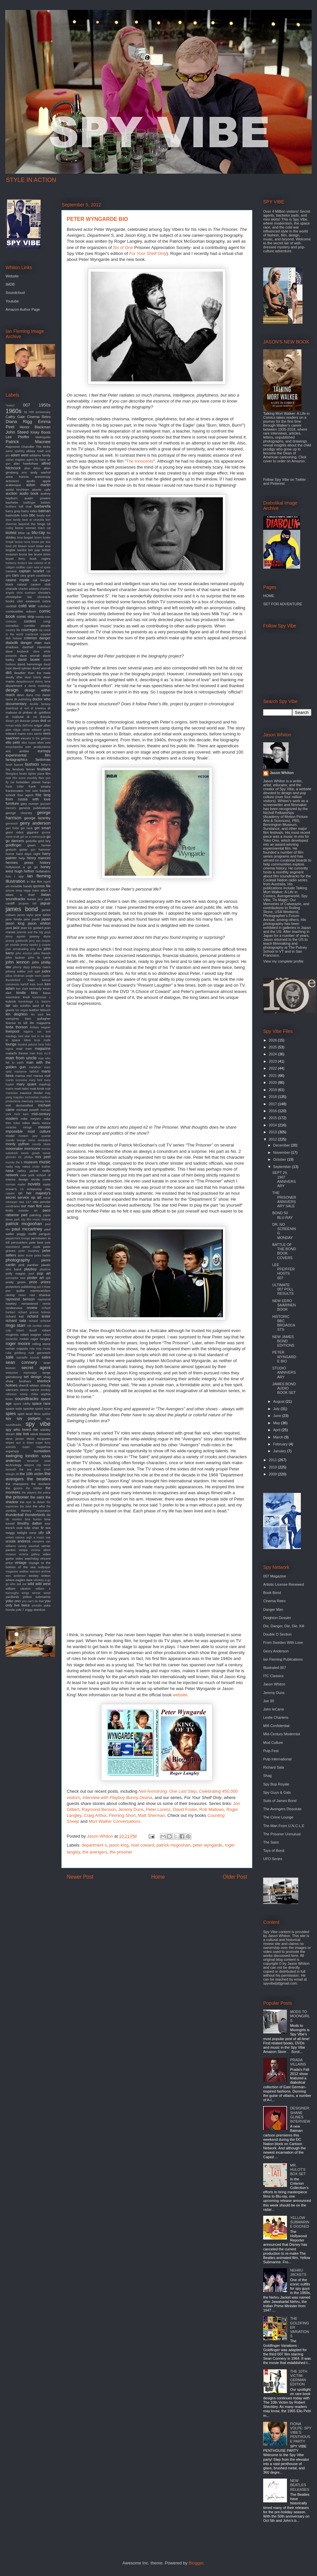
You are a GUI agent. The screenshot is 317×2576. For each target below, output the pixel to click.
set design (32, 1377)
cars (15, 575)
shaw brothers (18, 1381)
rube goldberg (16, 1353)
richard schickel (40, 1321)
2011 (273, 1460)
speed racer (43, 1408)
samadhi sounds (28, 1357)
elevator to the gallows (36, 738)
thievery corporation (36, 1510)
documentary (16, 704)
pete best (36, 1242)
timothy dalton (30, 1523)
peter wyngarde (208, 1845)
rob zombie (34, 1325)
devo (20, 695)
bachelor (12, 502)
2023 (273, 1061)
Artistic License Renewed (283, 1584)
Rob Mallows (211, 1809)
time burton (33, 1519)
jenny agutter (16, 936)
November (282, 1152)
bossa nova (22, 542)
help (22, 858)
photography (18, 1259)
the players (29, 1492)
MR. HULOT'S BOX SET (298, 2169)
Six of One (123, 247)
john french (42, 953)
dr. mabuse (15, 717)
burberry (11, 563)
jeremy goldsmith (17, 940)
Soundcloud (15, 293)
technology (13, 1465)
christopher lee (19, 597)
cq (40, 630)
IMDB (10, 284)
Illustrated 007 (274, 1668)
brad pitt (11, 546)
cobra (46, 601)
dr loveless (38, 708)
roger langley (41, 1339)
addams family (40, 455)
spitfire (46, 1414)
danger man (31, 643)
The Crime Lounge (278, 1817)
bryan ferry (15, 558)
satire (46, 1357)
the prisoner (121, 1852)
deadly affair (14, 677)
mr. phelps (25, 1157)
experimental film (28, 755)
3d (25, 412)
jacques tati (27, 903)
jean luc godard (32, 928)
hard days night (28, 854)
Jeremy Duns (131, 1809)
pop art (44, 1273)
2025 (273, 1047)
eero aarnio (34, 733)
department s (94, 1845)
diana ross (33, 695)
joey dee (36, 949)
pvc (8, 1290)
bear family (13, 519)
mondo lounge (16, 1140)
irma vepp (23, 890)
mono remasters (39, 1140)
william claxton (18, 1588)
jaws (9, 928)
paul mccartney (27, 1228)
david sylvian (22, 668)
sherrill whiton (29, 1385)
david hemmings (30, 664)
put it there (44, 1286)
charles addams (28, 588)
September (282, 1167)
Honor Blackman (35, 427)
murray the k (14, 1162)
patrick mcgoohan (174, 1845)
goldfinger (13, 845)
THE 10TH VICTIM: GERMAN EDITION (298, 2377)
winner (36, 1593)
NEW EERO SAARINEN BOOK (284, 1305)
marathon (35, 1067)
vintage (20, 1563)
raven (22, 1295)
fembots (18, 769)
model (10, 1136)
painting (35, 1215)
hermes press (19, 863)
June (277, 1416)
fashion (32, 764)
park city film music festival (32, 1219)
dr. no (32, 717)
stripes (10, 1442)
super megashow (36, 1447)
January (280, 1451)
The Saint (271, 1842)
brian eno (43, 546)
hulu (8, 876)
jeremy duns (40, 936)
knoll (26, 997)
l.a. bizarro (43, 1001)
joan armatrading (17, 949)
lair (8, 1005)
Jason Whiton (282, 773)
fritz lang (43, 795)
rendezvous (14, 1308)
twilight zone (26, 1533)
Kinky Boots (40, 432)
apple (47, 481)
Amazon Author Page (23, 309)
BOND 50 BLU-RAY (282, 1215)
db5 (9, 673)
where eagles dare (19, 1580)
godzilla (31, 841)
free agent (25, 795)
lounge (11, 1044)
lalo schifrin (21, 1005)
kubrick (11, 1001)
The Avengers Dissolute (282, 1809)
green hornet (39, 845)
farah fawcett (14, 764)
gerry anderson (35, 823)
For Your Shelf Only (147, 253)
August (279, 1401)
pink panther (28, 1265)
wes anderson (16, 1575)
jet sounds (12, 944)
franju (46, 782)
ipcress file (42, 886)
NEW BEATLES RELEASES (299, 2485)
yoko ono (13, 1601)
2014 (273, 1125)
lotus (27, 1040)
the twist (25, 1506)
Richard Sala (273, 1767)
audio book (28, 493)
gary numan (30, 803)
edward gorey (41, 729)
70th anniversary (39, 412)
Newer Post (80, 1877)
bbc (32, 515)
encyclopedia (14, 747)
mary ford (35, 1080)
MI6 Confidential (276, 1726)
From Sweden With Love (283, 1642)
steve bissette (40, 1434)
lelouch (45, 1010)
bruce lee (26, 554)
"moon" (10, 405)
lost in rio (37, 1036)
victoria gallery (29, 1554)
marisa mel (23, 1075)
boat (20, 537)
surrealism (42, 1451)
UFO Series (272, 1859)
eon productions (38, 747)
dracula (45, 717)
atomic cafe (41, 489)
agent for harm (36, 459)
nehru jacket (28, 1171)
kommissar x (41, 997)
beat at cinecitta (33, 519)
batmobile (13, 515)
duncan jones (29, 721)
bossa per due (41, 542)
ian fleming (39, 875)
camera (11, 571)
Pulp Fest (270, 1751)
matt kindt (37, 1088)
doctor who (41, 699)
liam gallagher (38, 1018)
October (280, 1159)
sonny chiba (29, 1394)
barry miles (29, 511)
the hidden (34, 1488)
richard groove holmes (34, 1312)
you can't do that (33, 1601)
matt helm (22, 1088)
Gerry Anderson (276, 1651)
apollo (30, 481)
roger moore (18, 1343)
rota (31, 1348)
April (277, 1430)
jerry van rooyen (40, 940)
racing (10, 1295)
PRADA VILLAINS (298, 2062)
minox (46, 1123)
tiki (49, 1515)
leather (34, 1010)
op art (36, 1197)
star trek (22, 1434)
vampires (38, 1541)
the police (44, 1492)
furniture (12, 803)
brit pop (34, 550)
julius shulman (15, 975)
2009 (273, 1474)
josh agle (33, 971)
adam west (19, 455)
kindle (21, 993)
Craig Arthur (95, 1815)
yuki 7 (20, 1609)
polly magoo (15, 1273)
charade (12, 588)
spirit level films (29, 1414)
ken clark (22, 988)
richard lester (39, 1316)
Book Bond (272, 1593)
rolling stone (41, 1344)
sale (10, 1357)
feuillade (44, 769)
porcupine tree (15, 1278)
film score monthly (25, 778)
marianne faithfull (27, 1071)
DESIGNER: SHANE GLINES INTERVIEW (300, 2114)
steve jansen (15, 1438)
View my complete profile (283, 961)
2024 (273, 1054)
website (180, 1694)
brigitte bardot (16, 550)
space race (41, 1403)
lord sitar (24, 1036)
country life (13, 630)
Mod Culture (273, 1743)
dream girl (12, 721)
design (12, 690)
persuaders (19, 1242)
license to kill (16, 1023)
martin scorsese (16, 1080)
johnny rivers (41, 967)
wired (47, 1593)
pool (31, 1273)
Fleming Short (122, 1815)
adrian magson (15, 459)
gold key (44, 841)
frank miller (15, 786)
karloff (25, 984)
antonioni (12, 481)
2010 (273, 1467)
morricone (32, 1148)
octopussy (34, 1189)
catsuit (22, 584)
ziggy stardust (35, 1609)
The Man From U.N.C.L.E (283, 1826)
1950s (45, 405)
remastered (29, 1303)
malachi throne (17, 1053)
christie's (44, 592)
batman (44, 511)
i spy (19, 876)
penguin (45, 1234)
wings (25, 1593)
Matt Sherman (151, 1815)
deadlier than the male (32, 673)
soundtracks (26, 1398)
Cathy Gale (15, 417)
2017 (273, 1104)
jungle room (33, 975)
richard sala (16, 1321)
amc (24, 472)
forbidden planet (28, 782)
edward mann (16, 733)
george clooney (19, 813)
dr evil (24, 708)
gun (33, 849)
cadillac (20, 567)
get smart (42, 828)
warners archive (40, 1571)
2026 (273, 1040)
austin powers (37, 498)
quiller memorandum (33, 1290)
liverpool (12, 1031)
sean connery (21, 1362)
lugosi (9, 1048)
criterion (30, 638)
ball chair (25, 506)
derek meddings (39, 686)
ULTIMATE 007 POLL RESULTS (283, 1289)
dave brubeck (17, 651)
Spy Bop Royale (276, 1784)
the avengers (94, 1852)
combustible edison (21, 611)
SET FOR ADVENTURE (282, 604)
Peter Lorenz (158, 1809)
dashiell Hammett (36, 647)
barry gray (13, 511)
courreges (29, 630)
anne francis (17, 476)
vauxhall (33, 1546)
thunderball (14, 1515)
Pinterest (277, 483)
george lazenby (37, 818)
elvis (40, 742)
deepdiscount (24, 681)
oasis (47, 1184)
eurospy (44, 751)
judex (46, 971)
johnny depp (21, 967)
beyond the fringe (31, 524)
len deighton (17, 1014)
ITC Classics (273, 1676)
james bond (22, 909)
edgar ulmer (21, 729)
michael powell (27, 1110)
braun (22, 546)
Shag (267, 1776)
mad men (24, 1048)
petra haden (42, 1255)
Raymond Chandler (20, 446)
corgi (47, 621)
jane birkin (43, 915)
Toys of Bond (273, 1851)
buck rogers (40, 558)
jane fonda (14, 919)
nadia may (13, 1166)
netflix (46, 1171)
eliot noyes (28, 742)
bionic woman (25, 528)
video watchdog (27, 1558)
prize (33, 1282)
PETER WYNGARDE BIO (284, 1356)
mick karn (21, 1114)
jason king (119, 1845)
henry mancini (39, 858)
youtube (37, 1605)
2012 (273, 1139)
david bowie (29, 659)
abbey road (34, 451)
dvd (43, 721)
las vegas (22, 1010)
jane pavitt (32, 919)
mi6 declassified (19, 1105)
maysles (18, 1097)
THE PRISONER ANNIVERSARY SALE (284, 1199)
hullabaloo (43, 871)
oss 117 (25, 1202)
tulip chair (31, 1528)
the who (39, 1506)
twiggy (10, 1533)
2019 (273, 1090)
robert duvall (26, 1330)
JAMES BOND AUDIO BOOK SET (284, 1388)
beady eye (44, 515)
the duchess (41, 1484)
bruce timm (42, 554)
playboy (30, 1269)
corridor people (37, 625)
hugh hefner (24, 871)
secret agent (36, 1367)
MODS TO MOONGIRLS (300, 2016)
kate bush (36, 984)
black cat (44, 528)
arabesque (13, 485)
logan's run (32, 1031)
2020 (273, 1082)
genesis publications (35, 808)
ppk (48, 1278)
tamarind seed (39, 1461)
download (12, 708)
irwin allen (40, 890)
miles (16, 1123)
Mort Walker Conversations (115, 1821)
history (45, 863)
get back (27, 828)
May (277, 1423)
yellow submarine (37, 1597)
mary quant (26, 1084)
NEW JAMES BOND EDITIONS (283, 1341)
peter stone (25, 1255)
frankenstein (14, 791)
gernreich (12, 823)
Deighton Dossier (277, 1618)
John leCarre (273, 1709)
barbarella (42, 506)
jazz (16, 928)
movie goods (30, 1153)
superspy (12, 1451)
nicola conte (41, 1179)
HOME (268, 596)
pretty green (16, 1282)
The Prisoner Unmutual (281, 1834)
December (282, 1145)
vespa (23, 1550)
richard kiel (15, 1316)
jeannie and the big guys (34, 932)
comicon (11, 621)
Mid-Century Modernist (281, 1734)
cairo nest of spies (38, 567)
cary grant (27, 575)
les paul (37, 1014)
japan (46, 919)
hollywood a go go (22, 867)
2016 (273, 1111)
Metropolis (43, 437)
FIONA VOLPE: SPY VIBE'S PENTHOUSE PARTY (300, 2432)
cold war (27, 605)
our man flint (31, 1206)
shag (47, 1377)
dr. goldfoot (42, 712)
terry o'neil (43, 1469)
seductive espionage (21, 1372)
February (281, 1444)
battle (24, 515)
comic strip (25, 616)
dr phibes (25, 712)
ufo (41, 1533)
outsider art (27, 1210)
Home (158, 1877)
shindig (45, 1385)
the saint (37, 1497)
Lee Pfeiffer (17, 437)
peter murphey (28, 1251)
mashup (45, 1084)
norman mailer (15, 1184)
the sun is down (32, 1502)
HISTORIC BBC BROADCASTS (283, 1323)
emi (48, 742)
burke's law (25, 563)
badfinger (29, 502)
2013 (273, 1132)
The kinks (43, 446)
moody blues (41, 1144)
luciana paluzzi (27, 1044)
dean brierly (33, 677)
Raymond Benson (99, 1809)
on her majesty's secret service (28, 1195)
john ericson (24, 953)
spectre (28, 1408)
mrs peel (43, 1157)
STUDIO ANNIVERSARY (284, 1372)
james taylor (25, 915)
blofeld (11, 533)
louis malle (42, 1040)
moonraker (14, 1148)
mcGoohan (32, 1097)
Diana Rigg (19, 421)
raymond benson (20, 1299)
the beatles (39, 1478)
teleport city (32, 1465)
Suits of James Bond (280, 1801)
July (277, 1409)
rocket (24, 1339)
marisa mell (42, 1075)
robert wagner (30, 1334)
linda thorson (17, 1027)
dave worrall (30, 655)
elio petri (13, 742)
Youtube (12, 301)
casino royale (17, 580)
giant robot (14, 832)
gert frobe (12, 828)
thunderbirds (35, 1515)
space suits (14, 1408)
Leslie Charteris (275, 1717)
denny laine (43, 681)
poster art (35, 1278)
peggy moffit (26, 1234)
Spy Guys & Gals (277, 1792)
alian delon (32, 468)
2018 (273, 1097)
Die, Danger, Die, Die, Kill (283, 1626)
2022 (273, 1068)
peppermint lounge (18, 1238)
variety (22, 1546)
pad (24, 1215)
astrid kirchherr (17, 489)
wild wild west (39, 1584)
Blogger (196, 2562)
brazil (31, 546)
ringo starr (15, 1325)
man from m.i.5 (40, 1053)
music (45, 1161)
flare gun (45, 778)
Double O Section (277, 1634)
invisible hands (21, 886)
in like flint (34, 881)
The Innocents (139, 461)
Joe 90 (268, 1701)
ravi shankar (40, 1295)
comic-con (43, 616)
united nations (15, 1537)
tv (42, 1528)
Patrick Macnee (28, 441)
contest (30, 621)
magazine (43, 1048)
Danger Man (273, 1609)
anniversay (43, 476)
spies (11, 1413)
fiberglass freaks (16, 773)
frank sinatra (40, 786)
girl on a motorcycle (33, 836)
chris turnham (26, 592)
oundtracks (13, 1206)
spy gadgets (29, 1418)
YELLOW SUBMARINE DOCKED (299, 2222)
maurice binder (31, 1093)
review (32, 1308)
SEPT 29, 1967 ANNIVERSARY (284, 1179)
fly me (10, 782)
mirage (27, 1127)
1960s (13, 411)
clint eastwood (28, 601)
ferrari (30, 769)
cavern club (41, 584)
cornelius (12, 625)
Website (12, 276)
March (278, 1437)
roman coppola (17, 1348)
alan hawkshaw (26, 463)
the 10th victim (31, 1474)
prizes (46, 1282)
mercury (27, 1101)
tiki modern (14, 1519)
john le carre (39, 957)
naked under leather (36, 1166)
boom (38, 537)
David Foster (185, 1809)
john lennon (17, 962)
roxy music (43, 1348)
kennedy (35, 988)
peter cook (31, 1247)
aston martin (38, 485)
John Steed (17, 432)
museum (31, 1162)
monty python (17, 1144)
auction (11, 493)
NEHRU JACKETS (298, 2272)
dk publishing (22, 699)
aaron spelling (15, 451)
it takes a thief (28, 893)
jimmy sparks (29, 944)
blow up (24, 533)
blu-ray (38, 532)
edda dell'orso (24, 725)
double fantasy (40, 704)
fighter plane (36, 773)
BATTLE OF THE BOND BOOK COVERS (284, 1251)
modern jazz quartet (34, 1136)
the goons (14, 1488)
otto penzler (42, 1202)
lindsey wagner (40, 1027)
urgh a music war (38, 1537)
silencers (12, 1390)
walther (23, 1571)
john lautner (15, 957)
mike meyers (31, 1118)
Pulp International (277, 1759)
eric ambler (17, 751)
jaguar (45, 903)
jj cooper (45, 944)
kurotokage (25, 1001)
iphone (10, 890)
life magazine (40, 1023)
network (12, 1175)
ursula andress (18, 1541)
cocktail (11, 606)
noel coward (142, 1845)
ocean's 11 (15, 1189)
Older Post (235, 1877)
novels (34, 1184)
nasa (10, 1171)
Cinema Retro (39, 417)
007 (26, 405)
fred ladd (31, 791)
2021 (273, 1075)
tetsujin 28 (12, 1474)
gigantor (33, 832)
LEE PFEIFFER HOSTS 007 (283, 1271)
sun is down (25, 1442)
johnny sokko (16, 971)
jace (40, 899)
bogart (28, 537)
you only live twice (28, 1603)
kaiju (31, 980)
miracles (11, 1127)
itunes (31, 899)
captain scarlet (31, 571)
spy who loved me (22, 1429)
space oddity (22, 1403)
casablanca (43, 575)
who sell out (18, 1584)
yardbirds (12, 1597)
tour (48, 1523)
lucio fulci (44, 1044)
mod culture (39, 1131)
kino (34, 993)
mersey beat (42, 1101)
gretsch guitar (17, 849)
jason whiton (39, 923)
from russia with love (28, 799)
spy (8, 1418)
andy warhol (40, 472)
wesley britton (39, 1575)
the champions (17, 1484)
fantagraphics (16, 759)
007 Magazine (274, 1576)
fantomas (43, 759)
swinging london (22, 1455)
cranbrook (31, 634)
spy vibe (38, 1424)
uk (48, 1532)
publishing (28, 1286)
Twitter (300, 479)
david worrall (41, 668)
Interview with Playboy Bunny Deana (117, 1797)
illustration (15, 881)
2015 (273, 1118)
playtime (45, 1269)
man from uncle (21, 1057)
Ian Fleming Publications (283, 1659)
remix (47, 1303)
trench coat (14, 1528)
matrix (10, 1088)
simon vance (29, 1390)
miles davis (31, 1123)
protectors (13, 1286)
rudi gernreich (39, 1353)
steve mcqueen (38, 1438)
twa (48, 1528)
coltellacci (44, 606)
